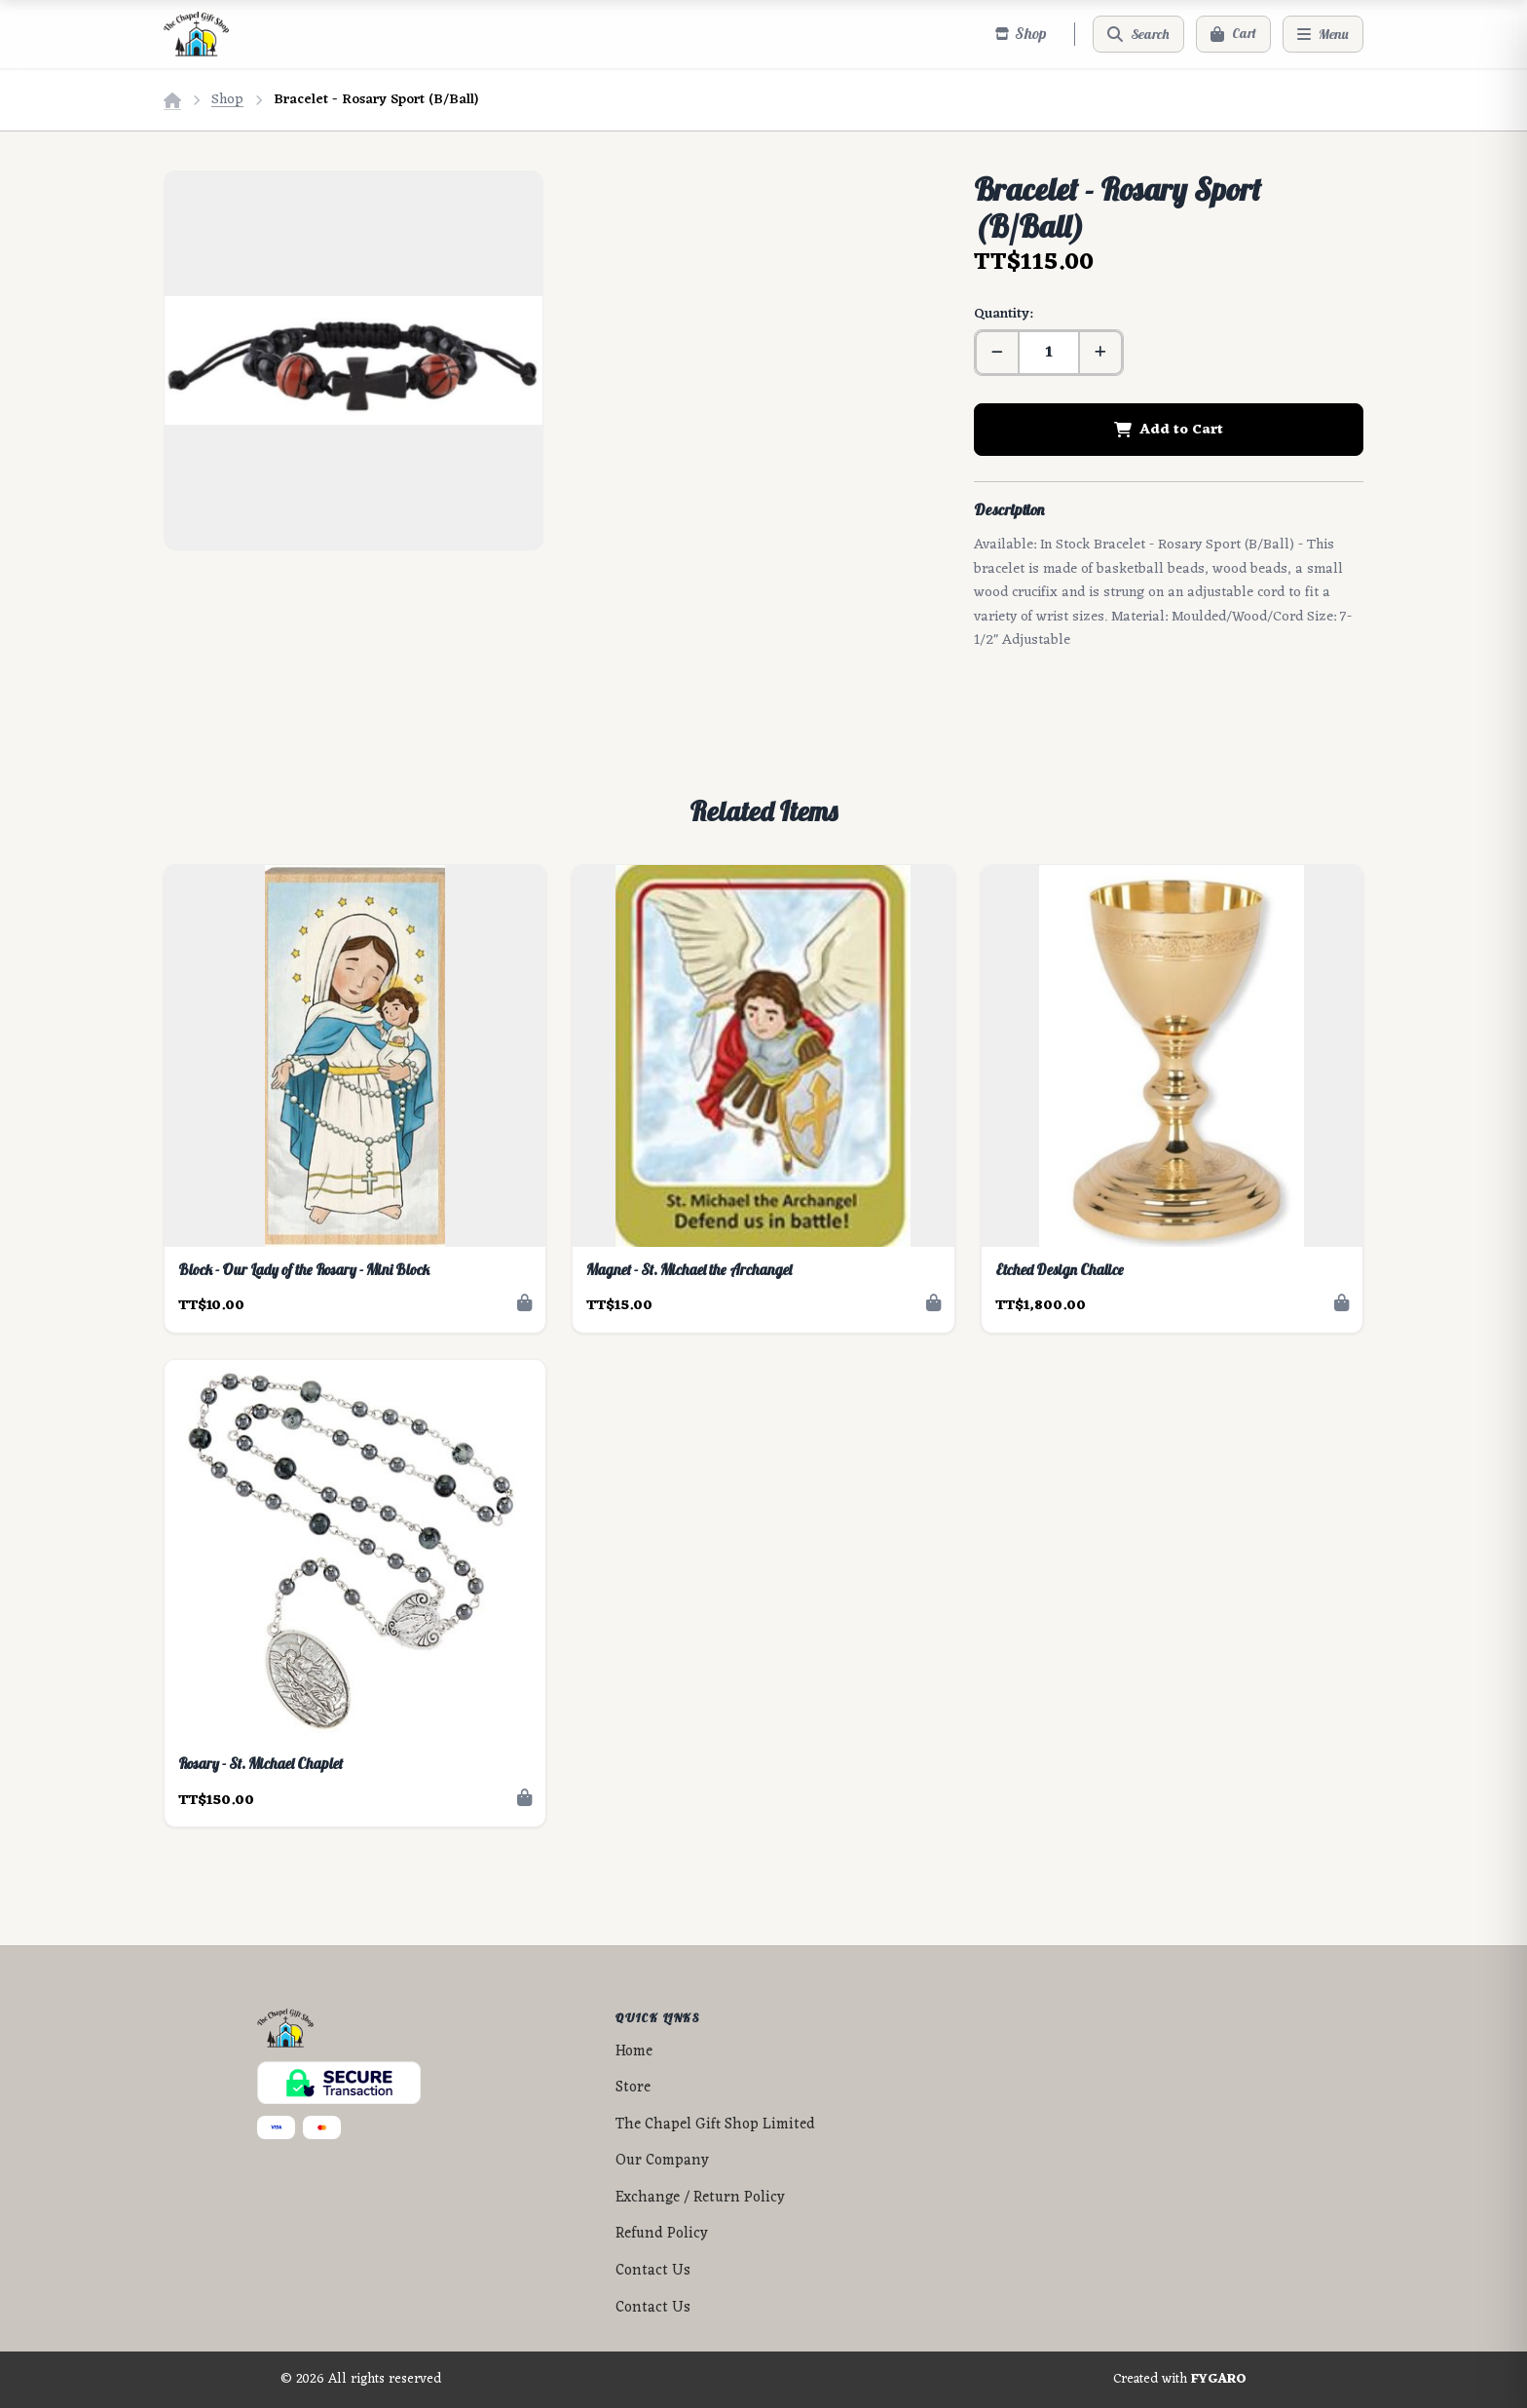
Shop (227, 100)
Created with (1180, 2379)
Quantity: (1003, 314)
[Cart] (1233, 34)
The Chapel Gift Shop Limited (715, 2125)
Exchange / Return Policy (700, 2198)
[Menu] (1323, 34)
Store (633, 2088)
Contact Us (652, 2271)
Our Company (662, 2161)
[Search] (1138, 34)
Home (633, 2052)
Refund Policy (661, 2234)
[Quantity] (1049, 352)
